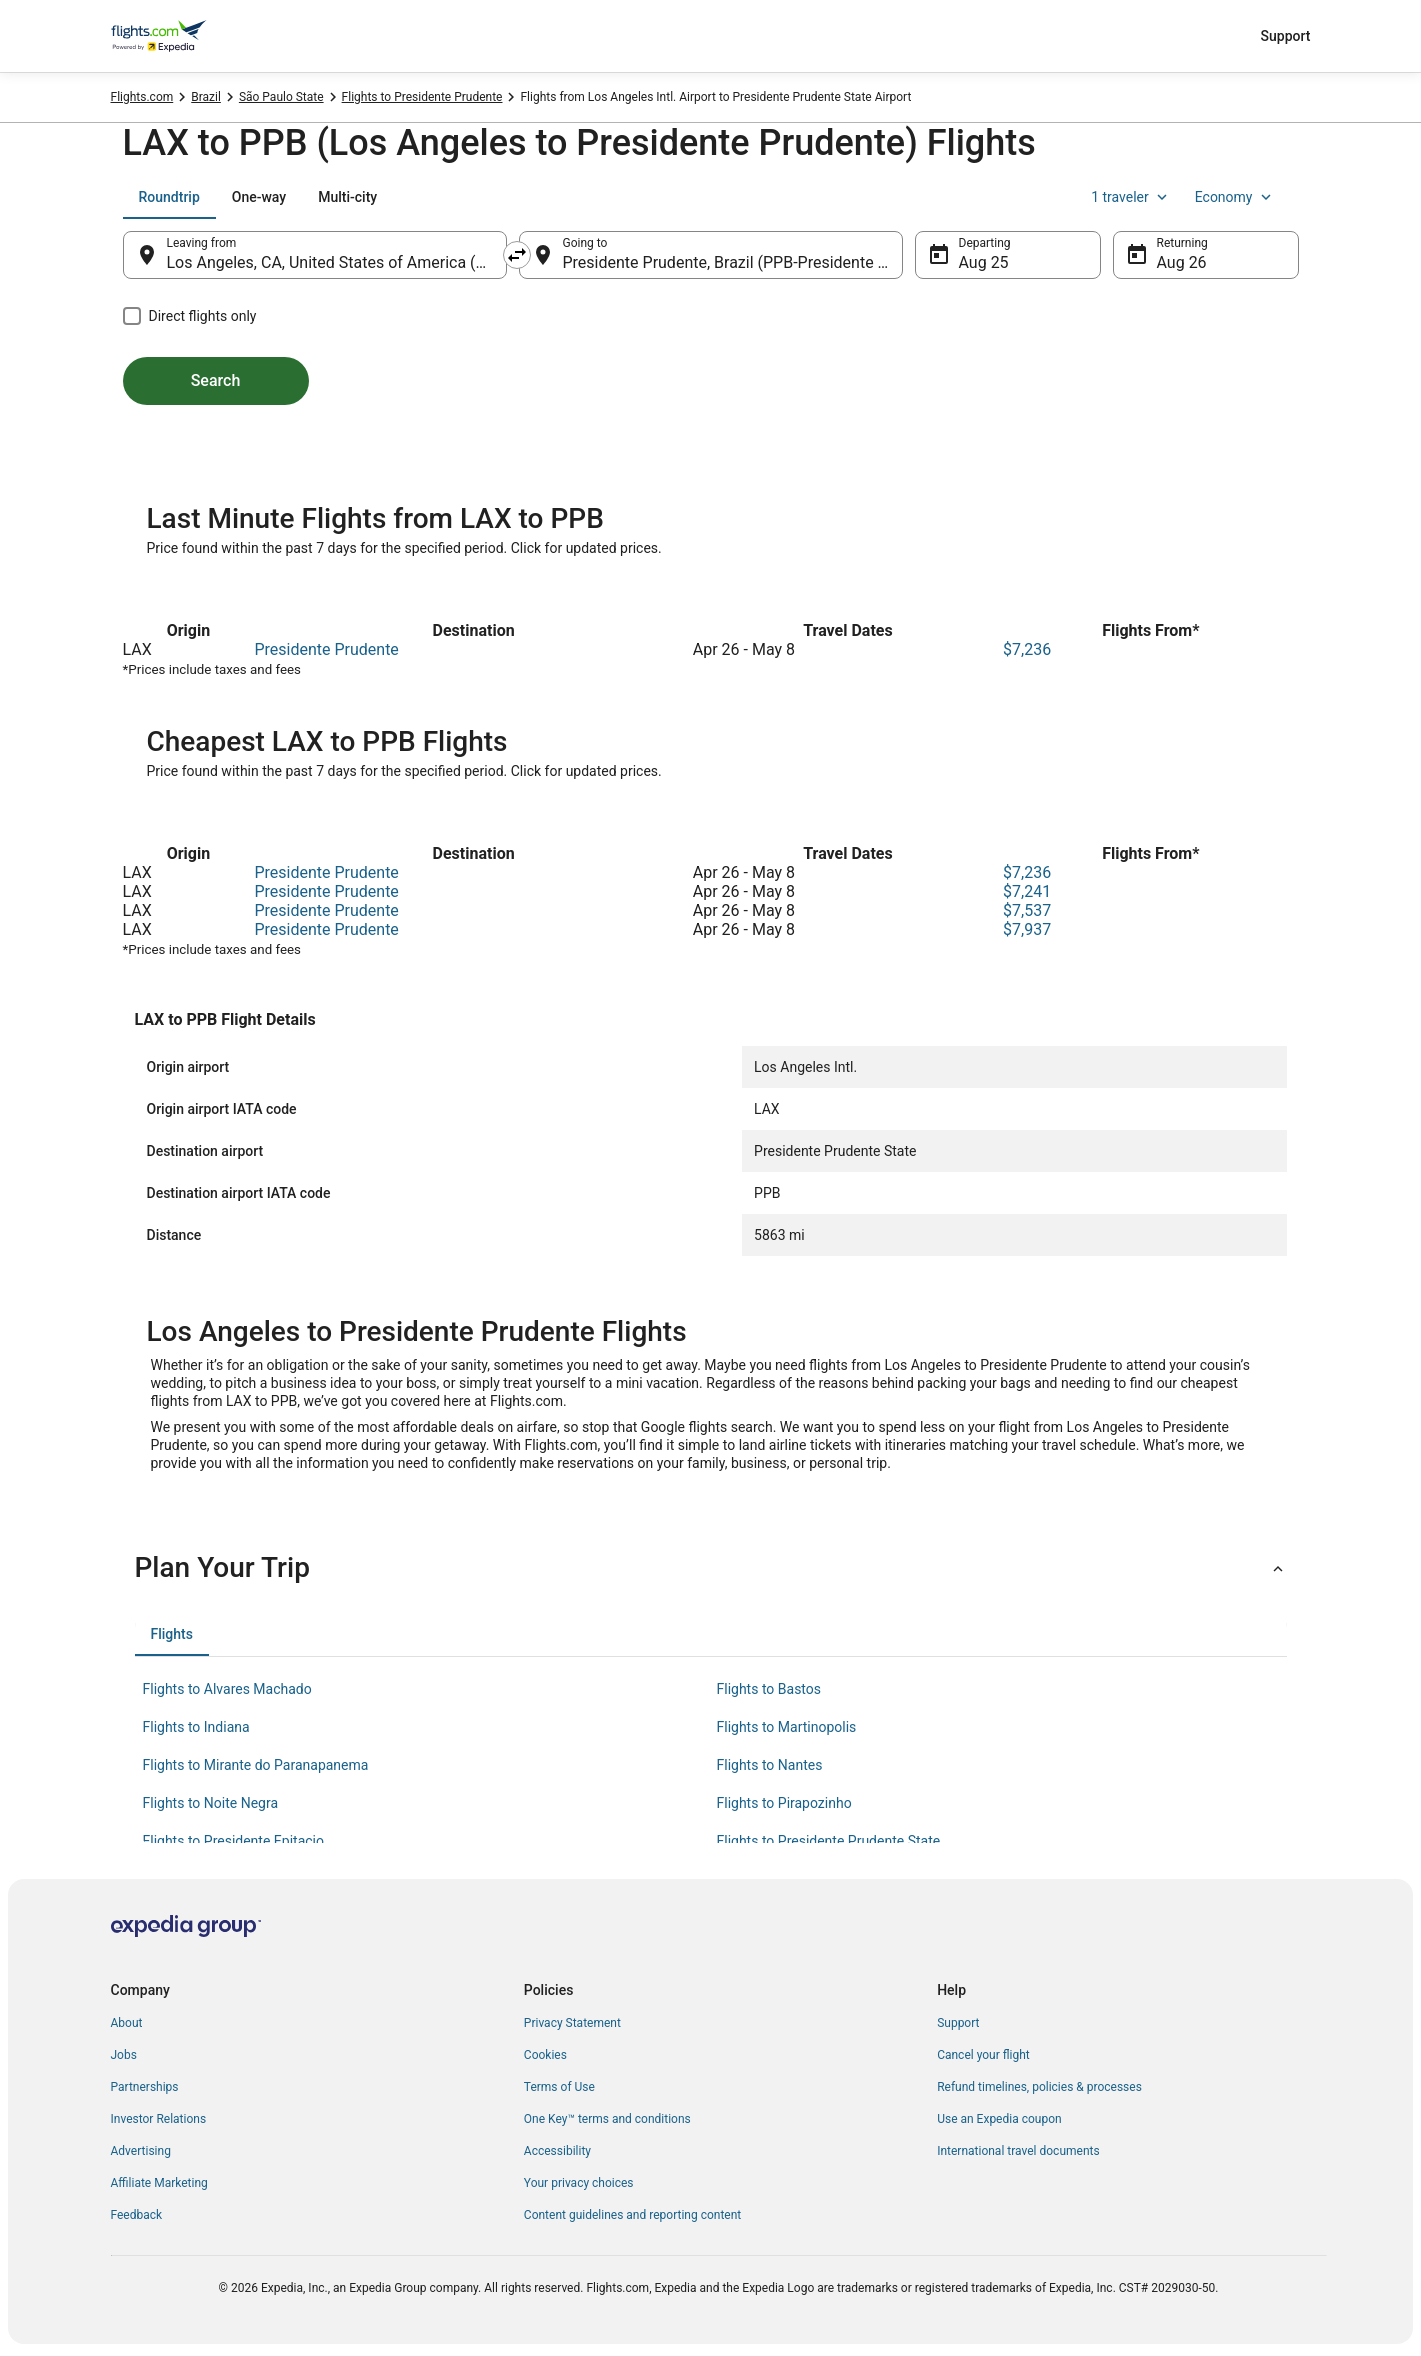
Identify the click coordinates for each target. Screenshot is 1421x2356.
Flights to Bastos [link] (769, 1689)
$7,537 (1027, 910)
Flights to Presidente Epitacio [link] (233, 1841)
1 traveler (1131, 197)
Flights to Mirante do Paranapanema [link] (256, 1765)
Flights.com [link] (142, 97)
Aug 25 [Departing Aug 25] (984, 262)
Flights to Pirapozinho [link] (784, 1803)
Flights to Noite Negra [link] (211, 1803)
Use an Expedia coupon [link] (999, 2119)
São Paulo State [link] (281, 97)
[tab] (169, 197)
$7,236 (1027, 649)
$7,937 (1027, 929)
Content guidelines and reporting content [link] (632, 2215)
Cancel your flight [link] (983, 2055)
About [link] (127, 2023)
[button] (711, 1568)
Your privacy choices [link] (579, 2183)
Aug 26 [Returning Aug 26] (1182, 262)
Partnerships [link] (145, 2087)
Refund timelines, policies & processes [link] (1039, 2087)
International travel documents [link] (1018, 2151)
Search (216, 380)
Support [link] (958, 2023)
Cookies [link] (545, 2055)
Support (1286, 36)
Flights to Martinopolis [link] (787, 1727)
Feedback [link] (137, 2215)
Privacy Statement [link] (572, 2023)
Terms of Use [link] (559, 2087)
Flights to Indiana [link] (196, 1727)
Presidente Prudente (326, 649)
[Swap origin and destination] (517, 255)
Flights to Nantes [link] (770, 1765)
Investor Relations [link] (159, 2119)
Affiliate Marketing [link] (159, 2183)
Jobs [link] (124, 2055)
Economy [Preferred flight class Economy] (1235, 197)
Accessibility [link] (557, 2151)
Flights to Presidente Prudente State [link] (829, 1841)
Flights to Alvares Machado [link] (227, 1689)
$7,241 (1027, 891)
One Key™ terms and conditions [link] (607, 2119)
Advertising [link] (141, 2151)
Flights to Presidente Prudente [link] (422, 97)
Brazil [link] (206, 97)
